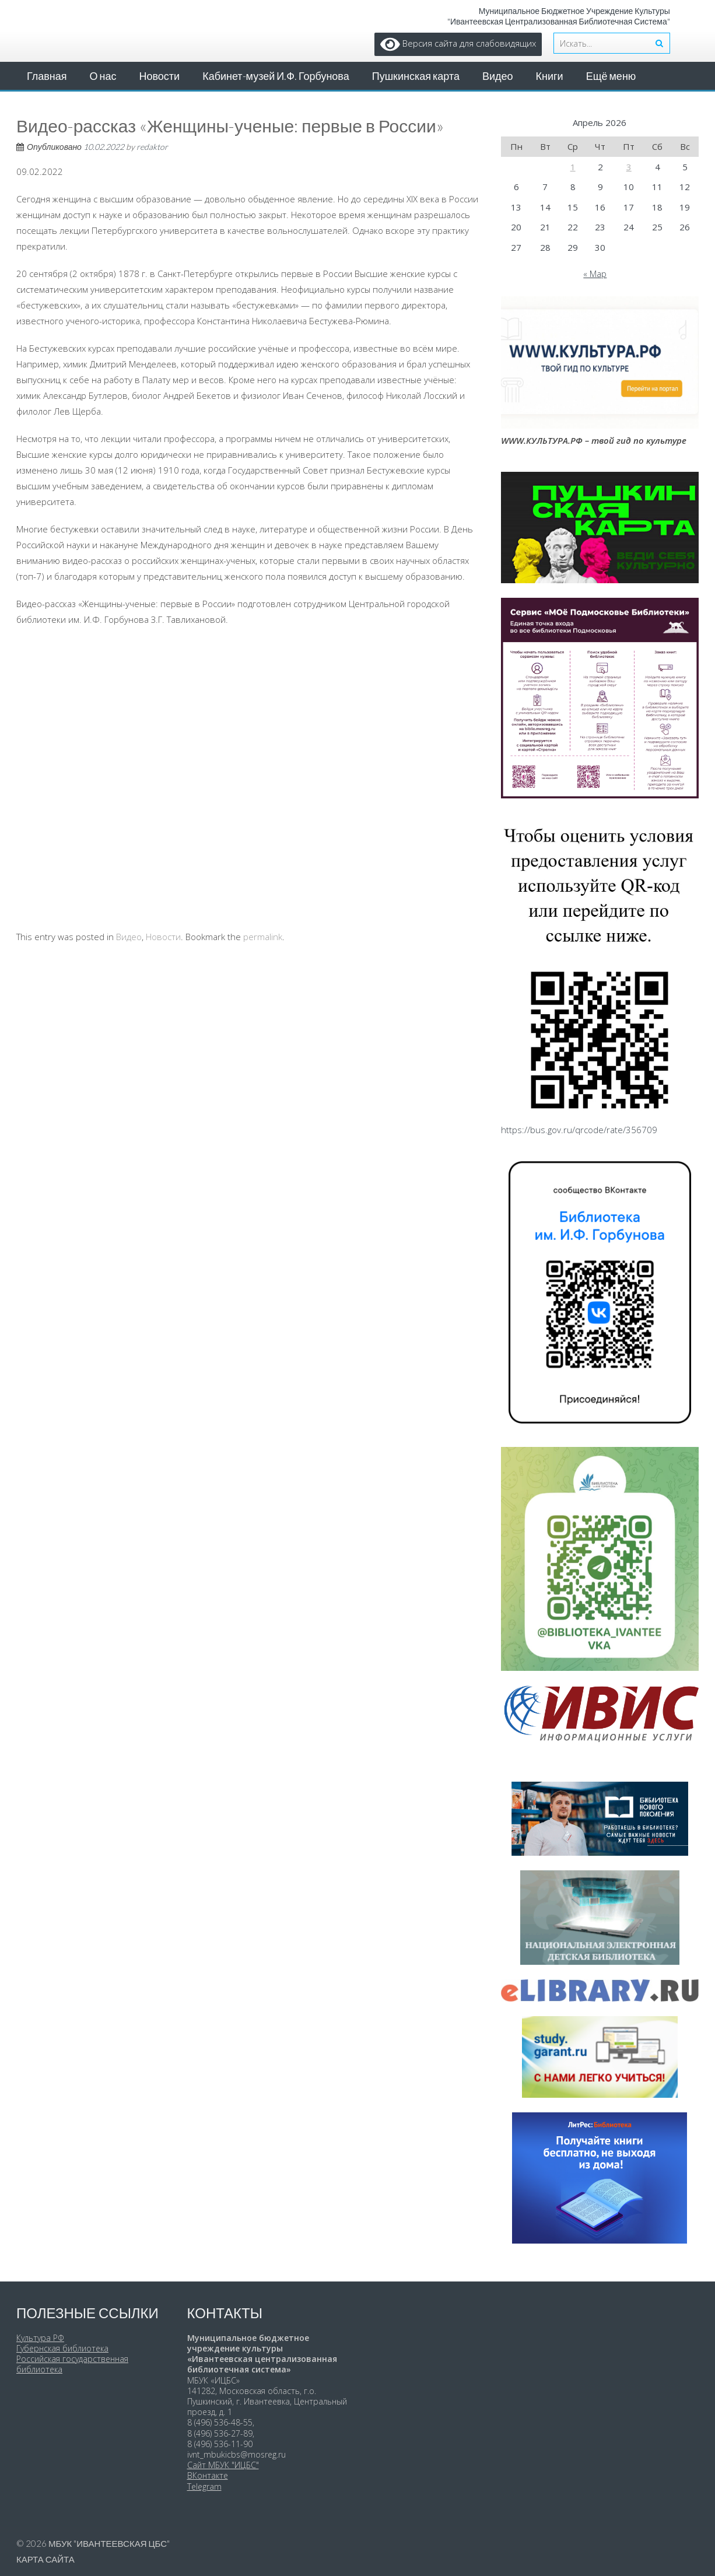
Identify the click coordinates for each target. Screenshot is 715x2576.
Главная (47, 75)
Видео (497, 75)
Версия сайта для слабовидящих (458, 43)
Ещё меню (611, 75)
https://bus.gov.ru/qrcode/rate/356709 (579, 1129)
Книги (549, 75)
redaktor (152, 147)
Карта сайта (45, 2559)
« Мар (595, 273)
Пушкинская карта (416, 75)
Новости (159, 75)
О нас (103, 75)
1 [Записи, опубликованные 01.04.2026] (573, 167)
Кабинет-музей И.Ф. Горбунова (275, 75)
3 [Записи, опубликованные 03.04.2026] (629, 167)
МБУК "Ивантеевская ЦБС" (109, 2543)
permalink (262, 936)
